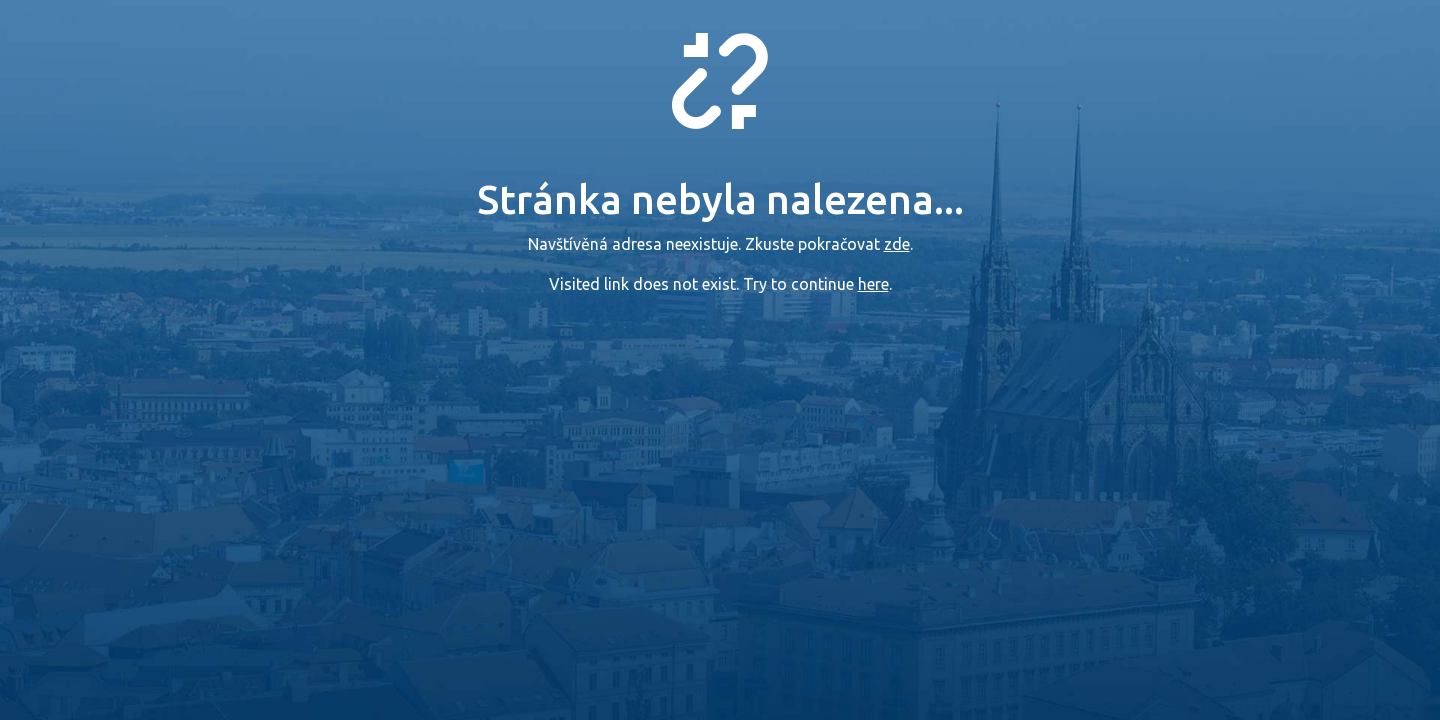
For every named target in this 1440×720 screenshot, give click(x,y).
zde (897, 244)
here (873, 284)
